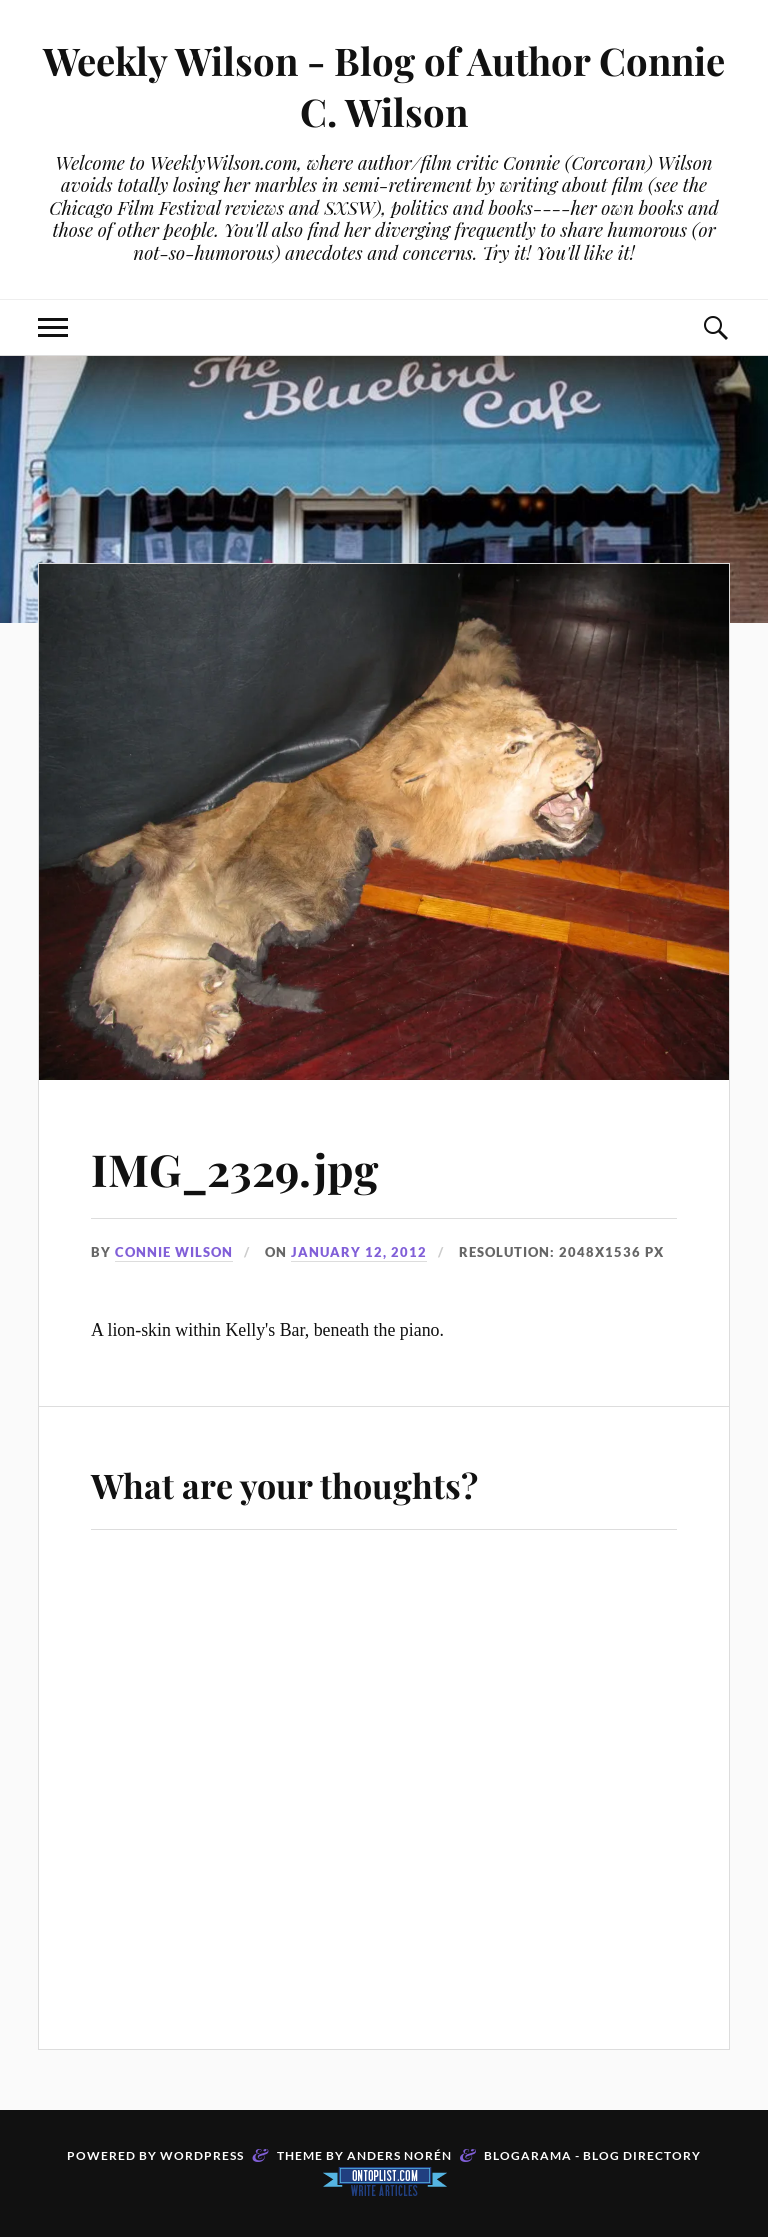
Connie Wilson (174, 1252)
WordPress (202, 2155)
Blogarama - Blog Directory (592, 2155)
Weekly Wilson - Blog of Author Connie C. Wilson (384, 86)
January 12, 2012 (359, 1252)
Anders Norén (399, 2155)
